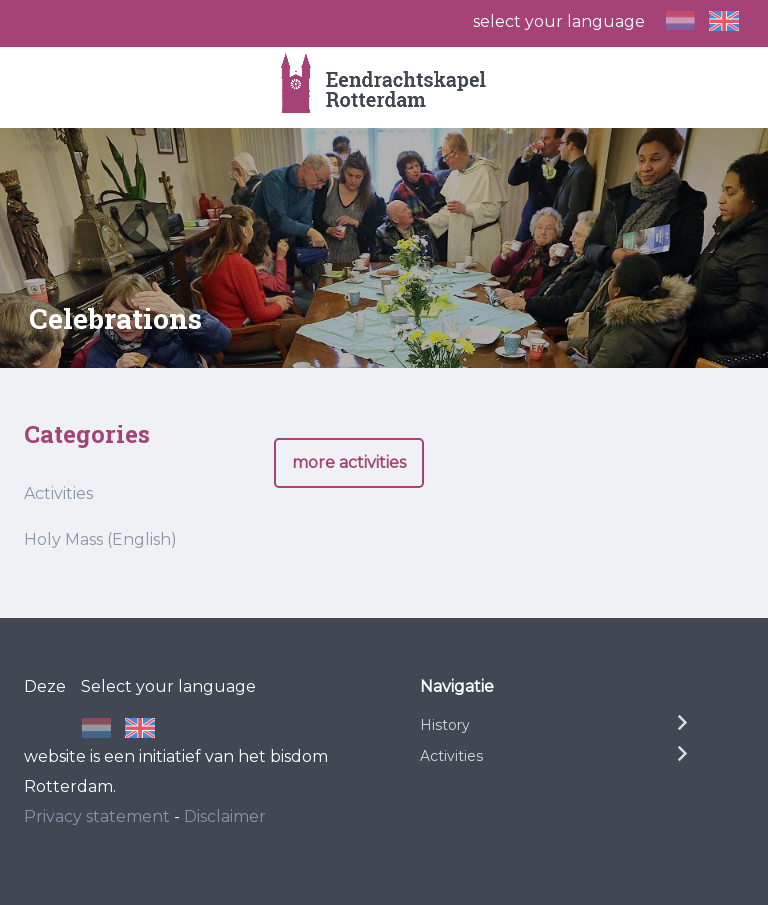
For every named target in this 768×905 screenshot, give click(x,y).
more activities (349, 462)
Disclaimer (225, 816)
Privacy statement (97, 816)
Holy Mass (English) (100, 539)
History (445, 725)
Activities (58, 493)
